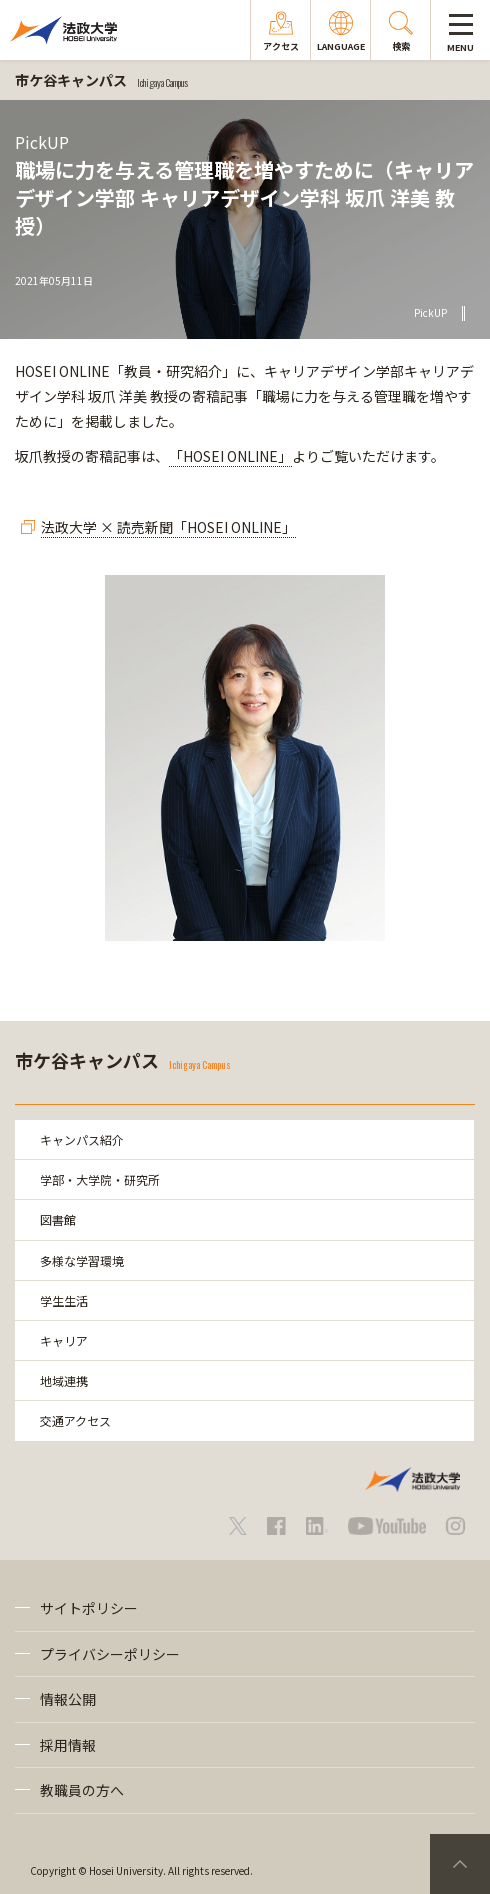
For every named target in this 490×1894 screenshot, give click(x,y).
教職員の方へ (82, 1790)
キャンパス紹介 (82, 1139)
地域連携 (64, 1380)
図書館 (58, 1219)
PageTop (460, 1864)
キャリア (64, 1340)
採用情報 (68, 1745)
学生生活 (64, 1300)
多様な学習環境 (82, 1260)
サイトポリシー (89, 1608)
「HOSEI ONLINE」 (230, 456)
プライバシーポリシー (110, 1654)
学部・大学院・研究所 (100, 1179)
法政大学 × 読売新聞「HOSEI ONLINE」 (168, 527)
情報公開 (68, 1699)
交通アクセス (75, 1420)
